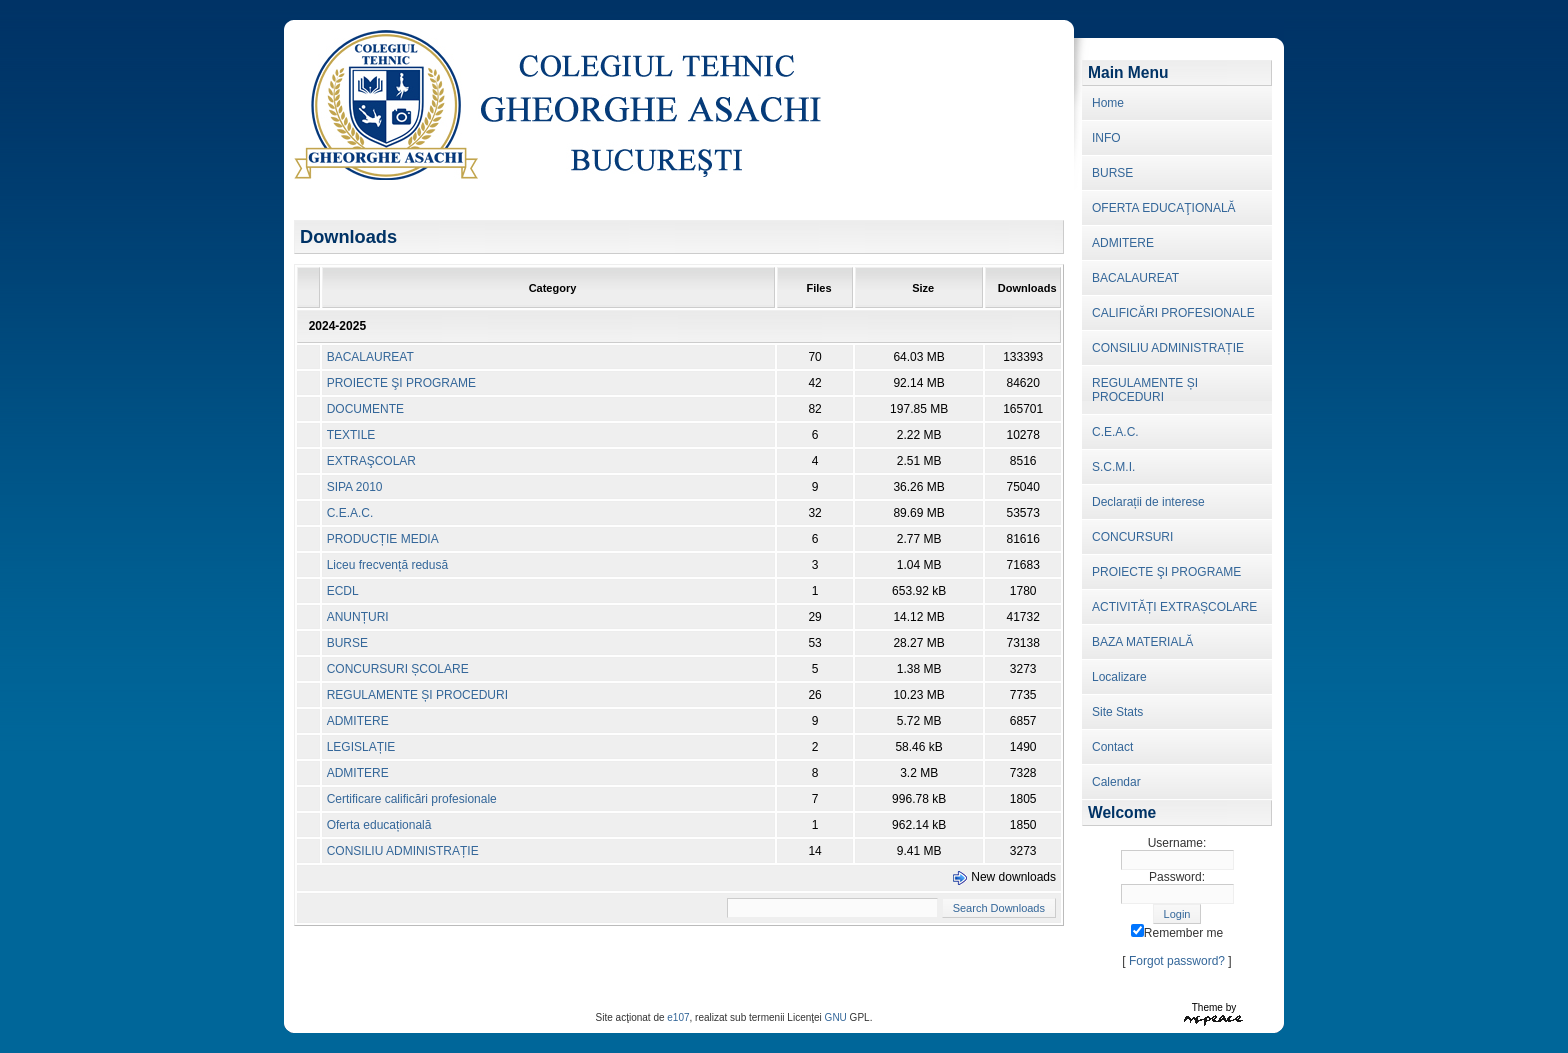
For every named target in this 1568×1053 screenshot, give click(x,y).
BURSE (347, 643)
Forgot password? (1177, 961)
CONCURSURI (1132, 537)
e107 (678, 1017)
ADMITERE (358, 721)
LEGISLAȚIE (361, 747)
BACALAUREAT (370, 357)
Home (1108, 103)
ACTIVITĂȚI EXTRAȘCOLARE (1174, 607)
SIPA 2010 (355, 487)
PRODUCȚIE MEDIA (383, 539)
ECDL (343, 591)
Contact (1112, 747)
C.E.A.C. (350, 513)
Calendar (1116, 782)
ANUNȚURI (358, 617)
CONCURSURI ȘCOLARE (398, 669)
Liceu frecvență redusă (387, 565)
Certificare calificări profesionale (412, 799)
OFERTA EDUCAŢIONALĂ (1164, 208)
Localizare (1119, 677)
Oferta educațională (379, 825)
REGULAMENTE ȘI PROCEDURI (417, 695)
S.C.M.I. (1113, 467)
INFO (1106, 138)
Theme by (1214, 1007)
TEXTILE (351, 435)
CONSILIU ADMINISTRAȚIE (403, 851)
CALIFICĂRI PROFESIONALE (1173, 313)
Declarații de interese (1148, 502)
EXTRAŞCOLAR (371, 461)
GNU (836, 1017)
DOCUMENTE (365, 409)
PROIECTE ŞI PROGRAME (401, 383)
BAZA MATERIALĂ (1142, 642)
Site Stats (1117, 712)
